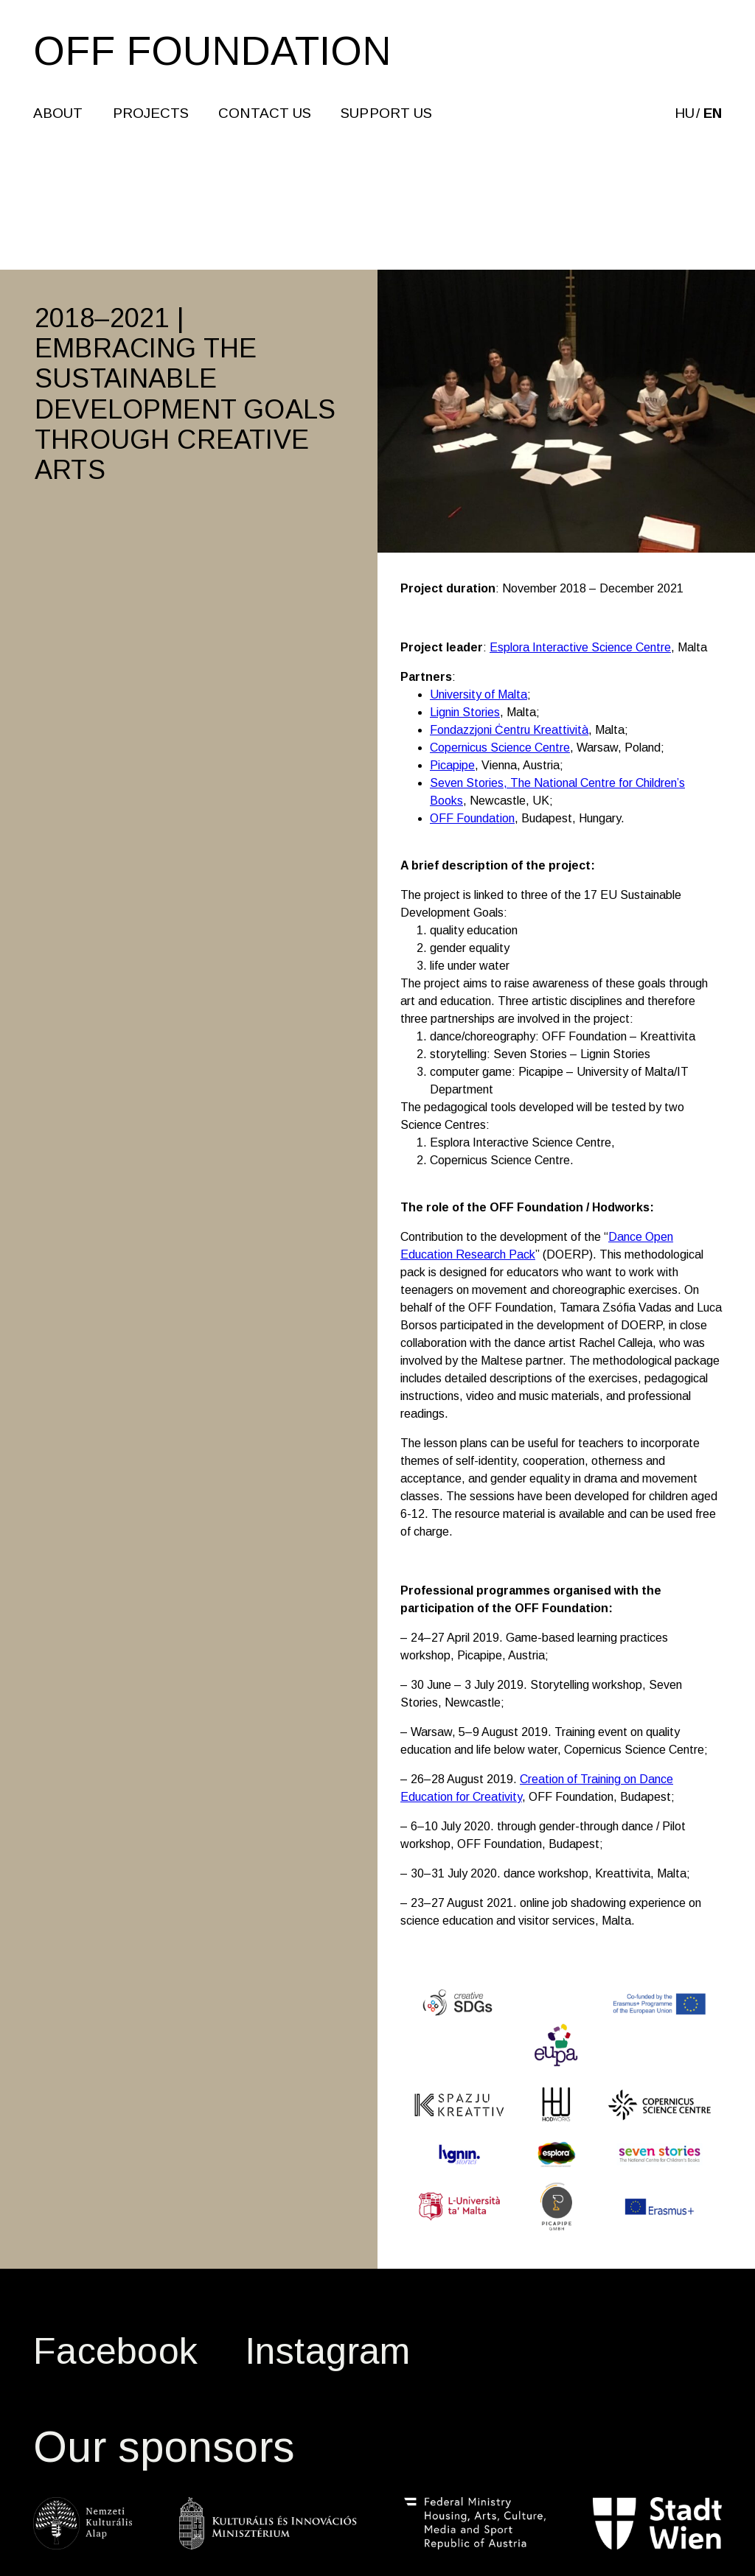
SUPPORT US (388, 114)
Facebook (115, 2351)
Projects (152, 114)
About (59, 114)
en (711, 114)
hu (683, 114)
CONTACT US (266, 114)
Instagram (327, 2351)
